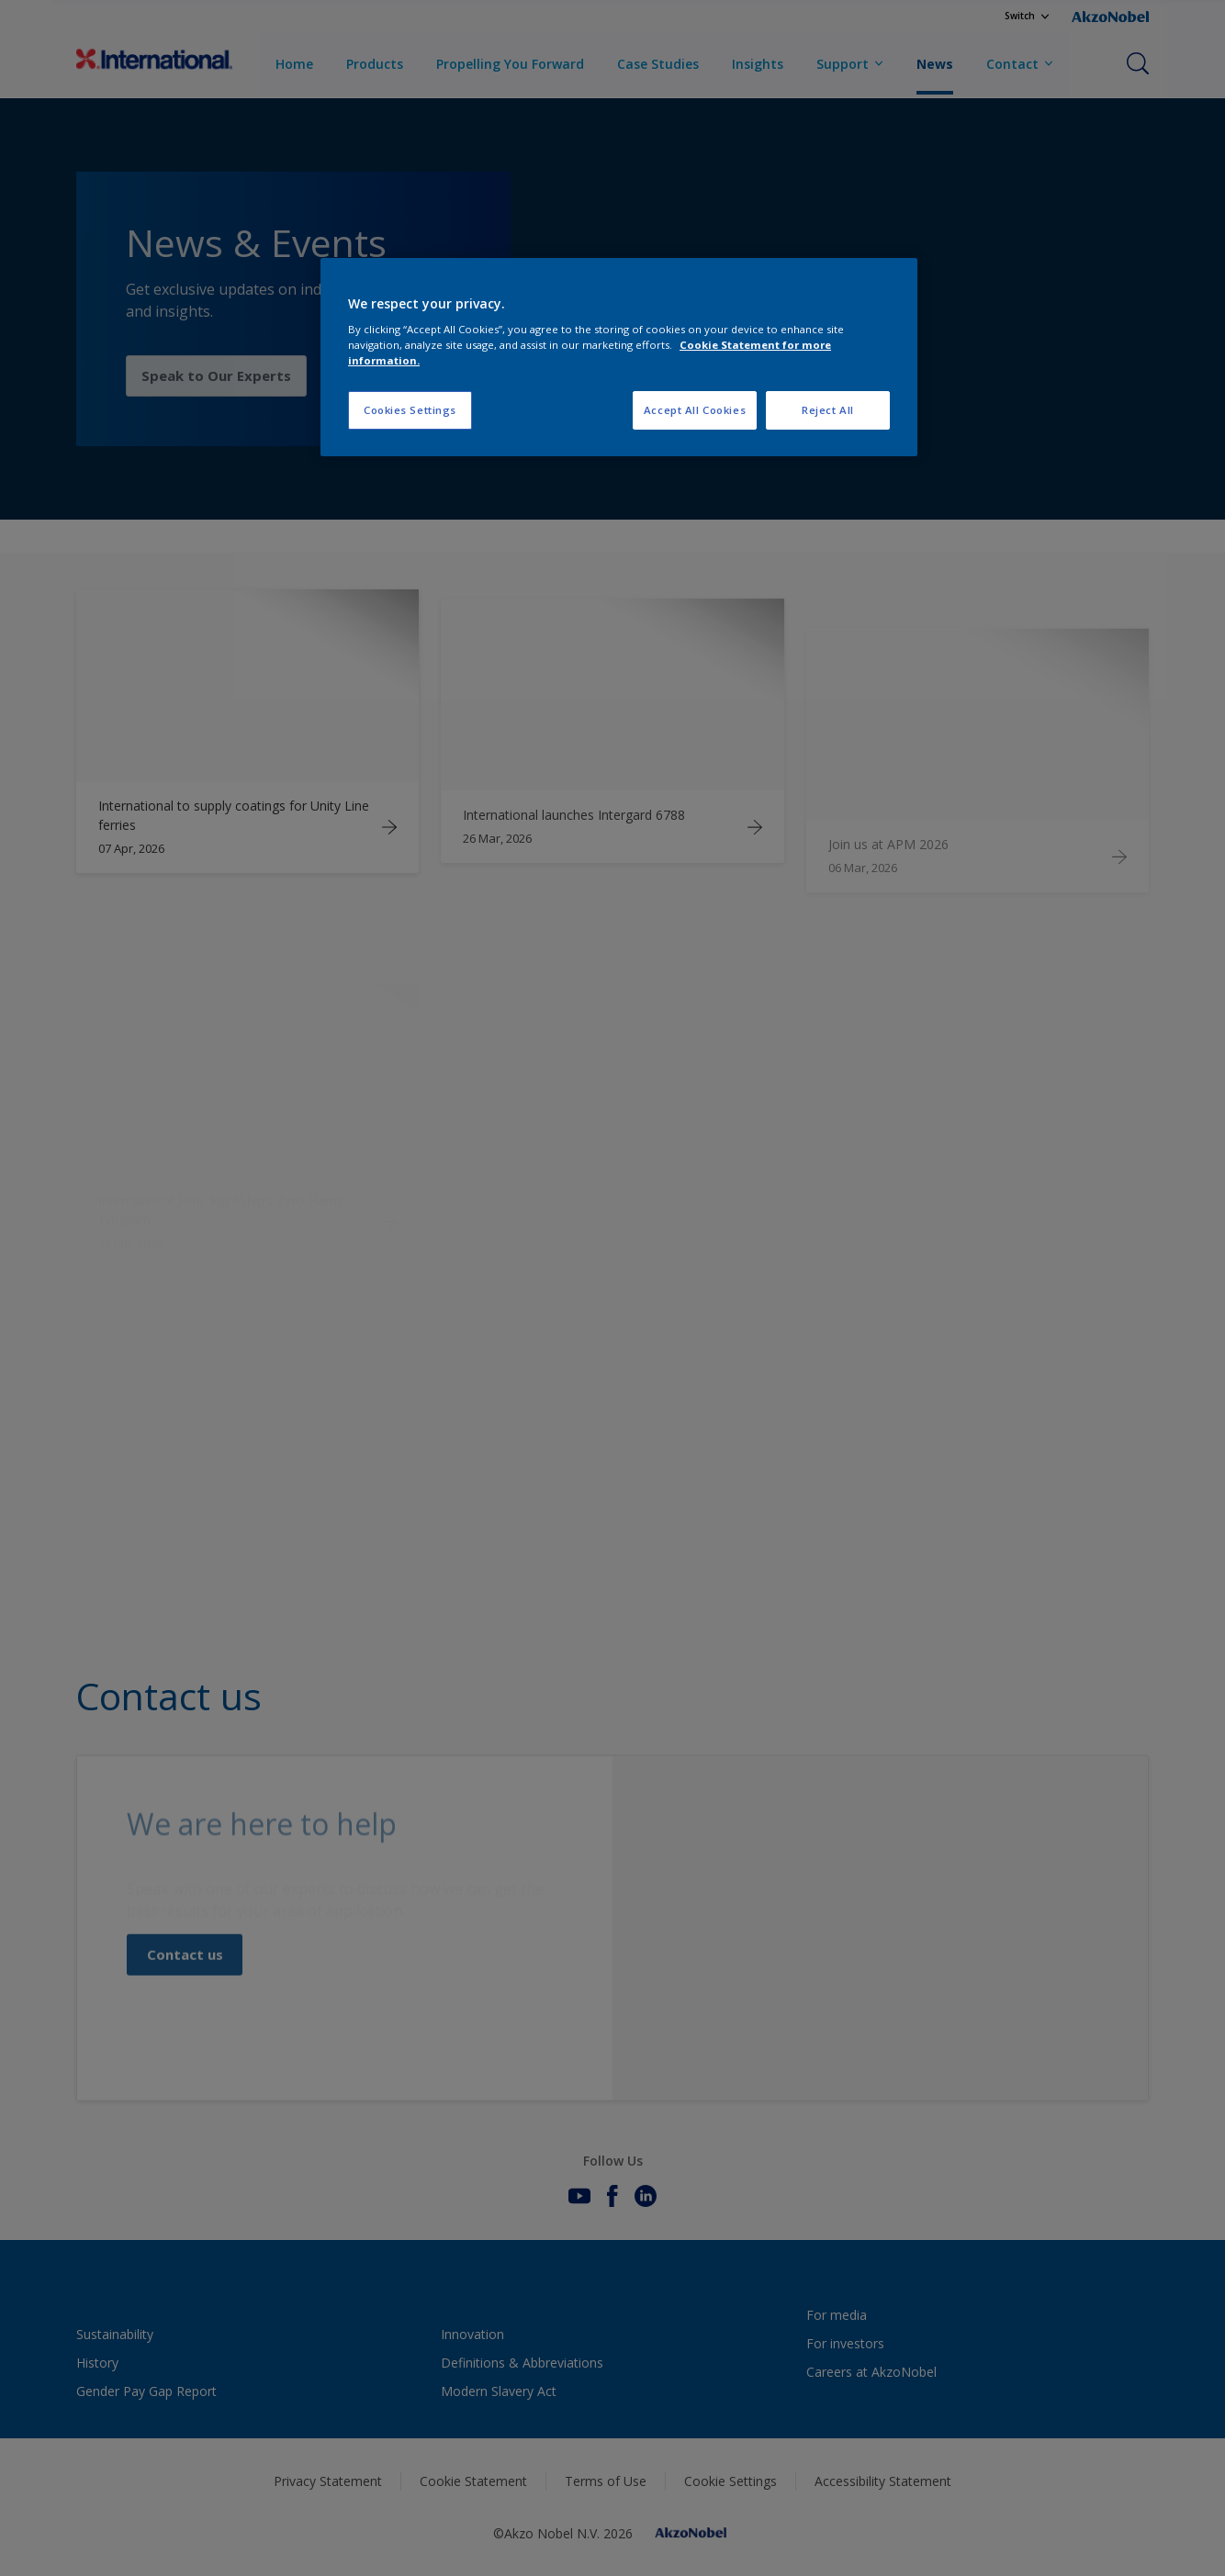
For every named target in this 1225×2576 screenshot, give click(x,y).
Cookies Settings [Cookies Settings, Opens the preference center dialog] (410, 410)
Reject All (828, 410)
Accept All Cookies (695, 410)
